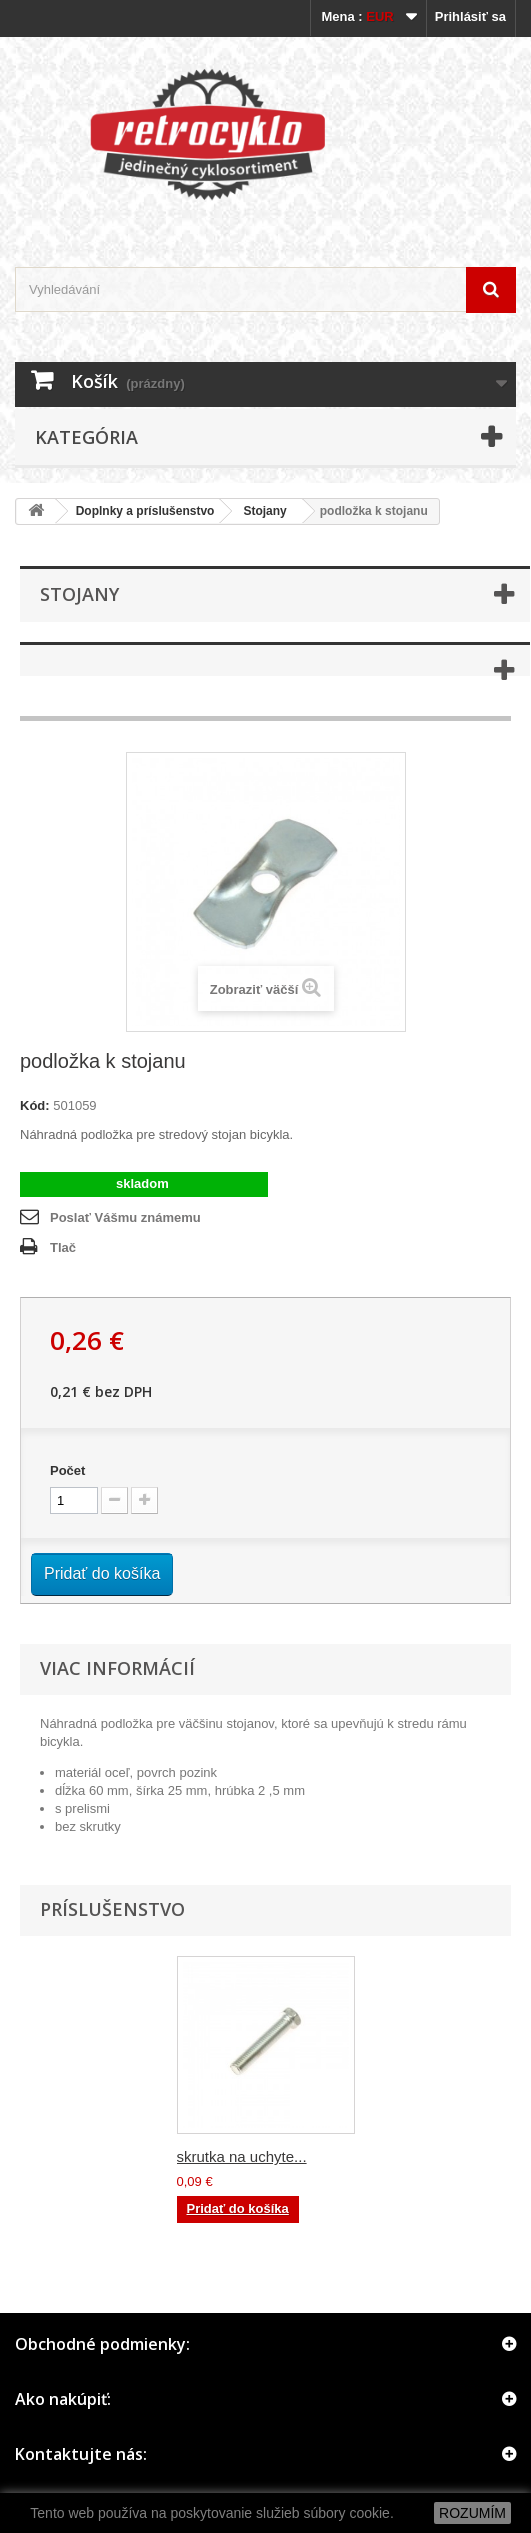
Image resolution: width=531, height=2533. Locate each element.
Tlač (63, 1247)
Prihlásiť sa (470, 16)
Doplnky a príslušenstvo (145, 511)
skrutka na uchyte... (242, 2156)
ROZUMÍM (472, 2513)
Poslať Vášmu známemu (125, 1217)
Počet (67, 1470)
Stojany (264, 511)
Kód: (35, 1105)
